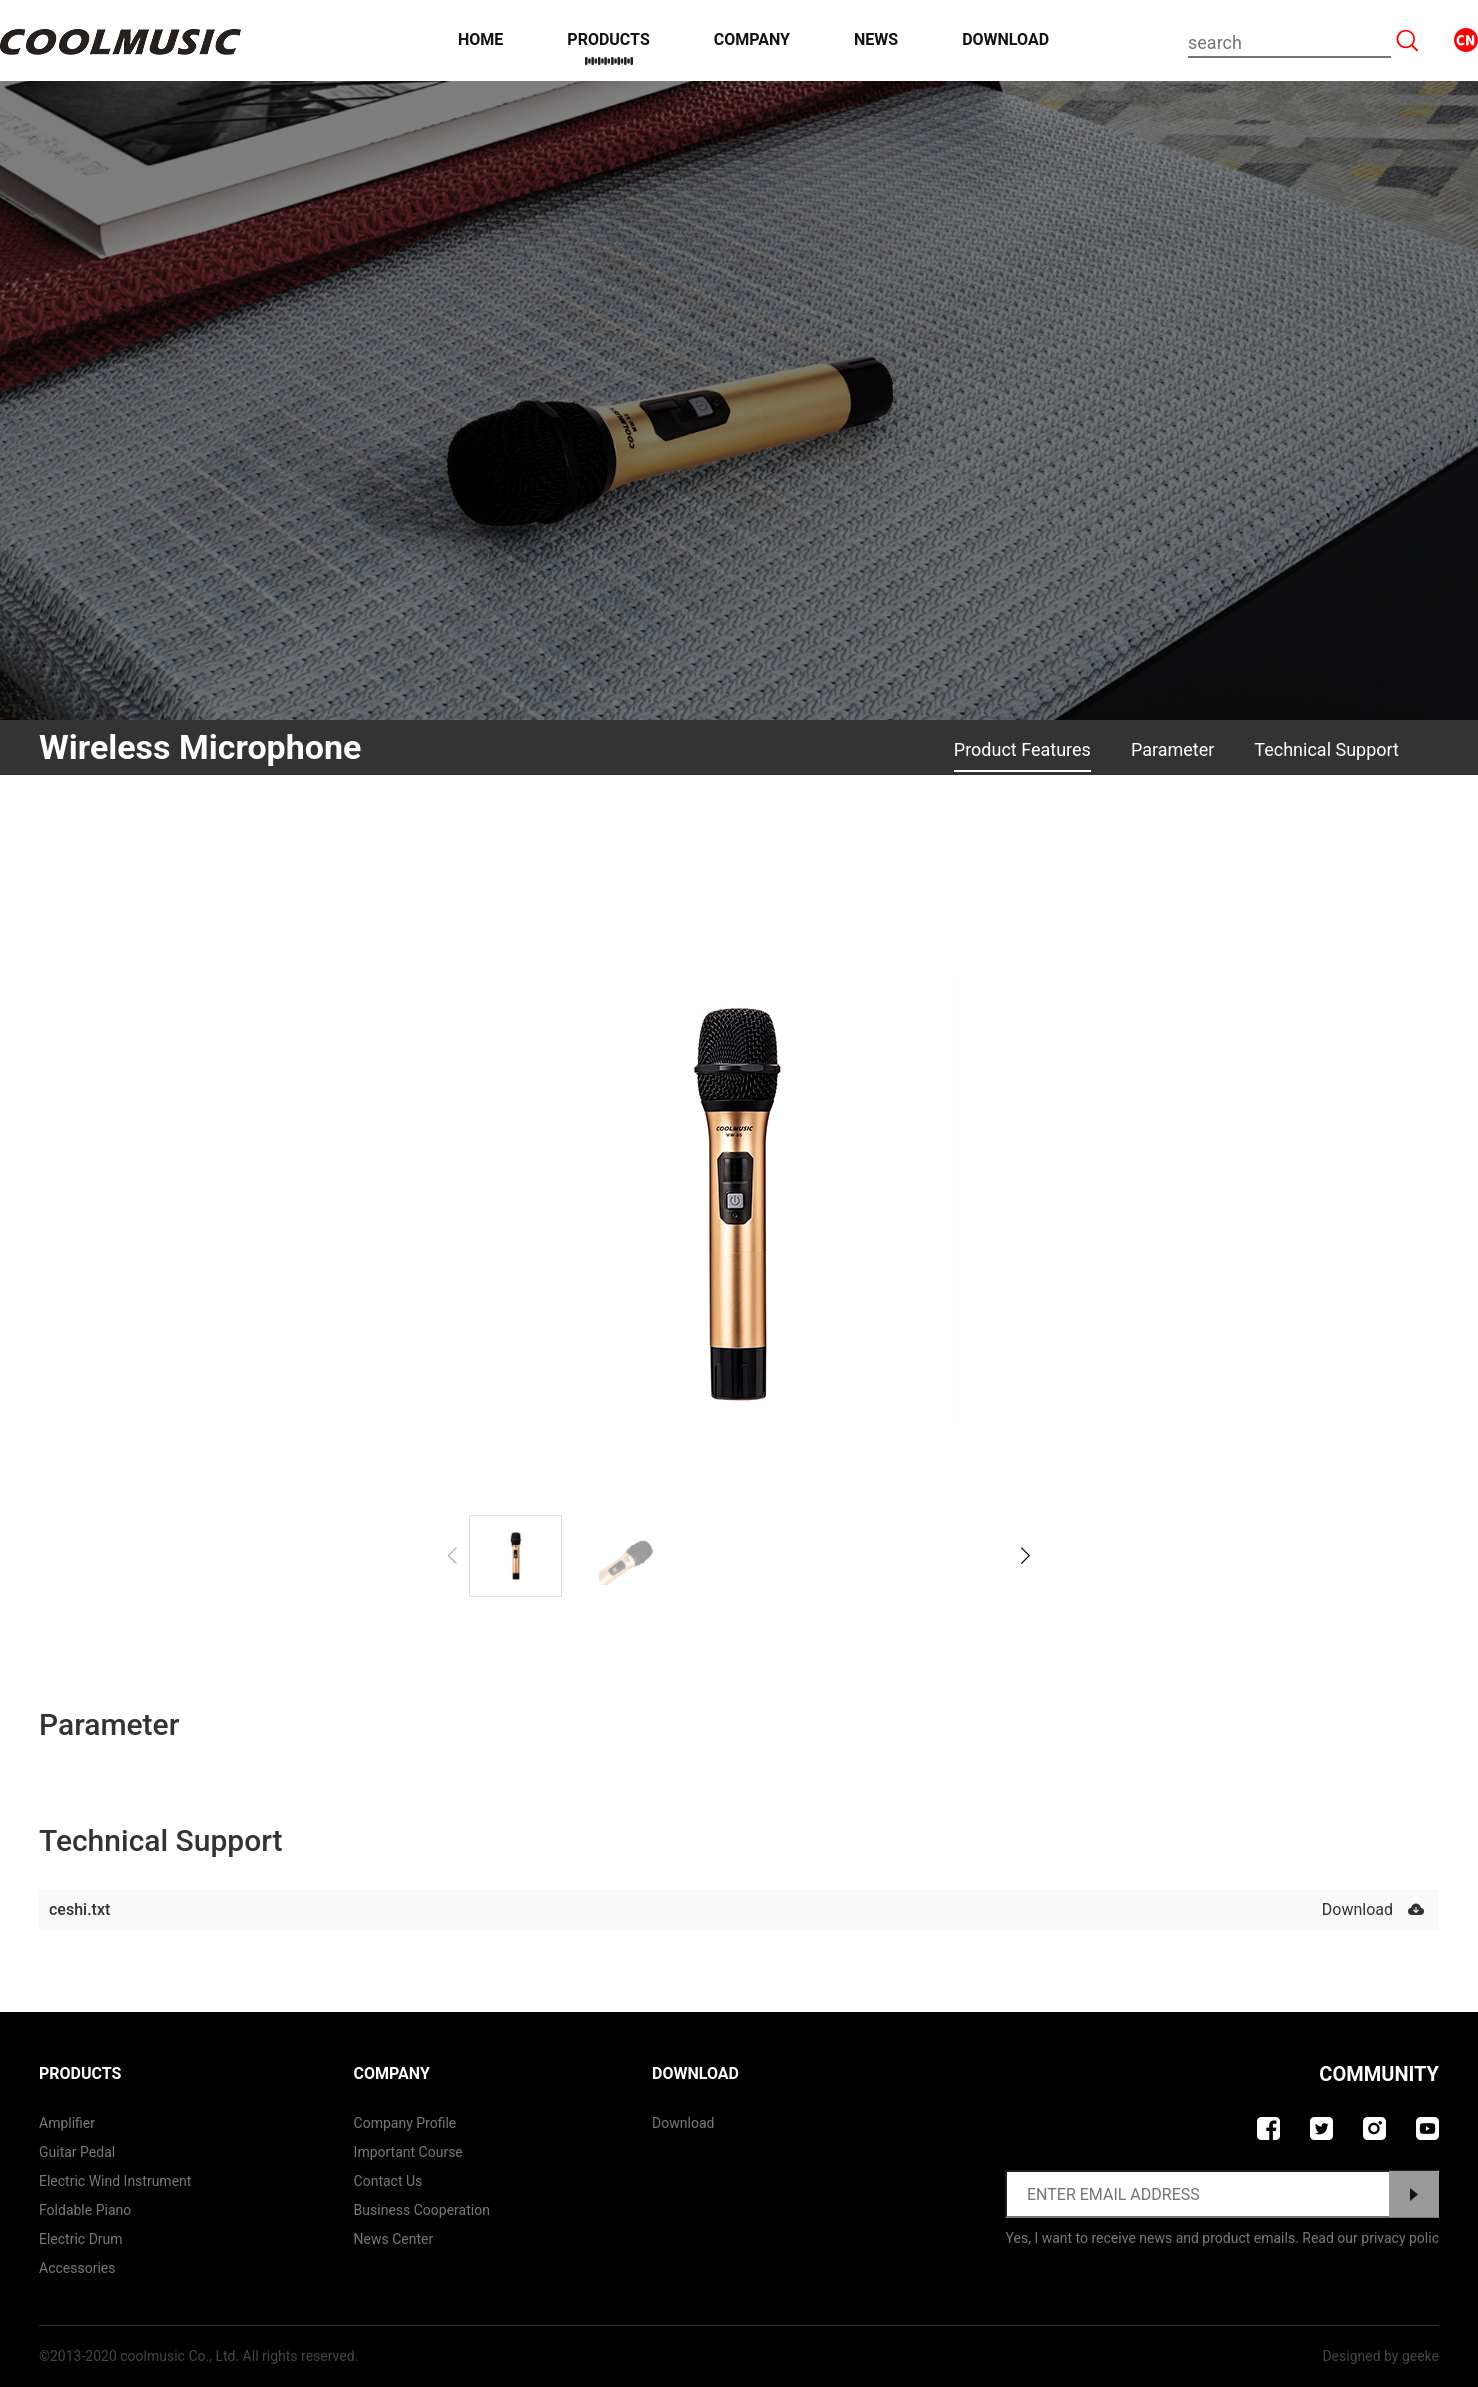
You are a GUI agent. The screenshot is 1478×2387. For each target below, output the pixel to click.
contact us (388, 2181)
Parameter (1172, 749)
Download (1005, 39)
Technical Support (1326, 749)
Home (480, 39)
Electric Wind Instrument (115, 2181)
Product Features (1022, 749)
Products (608, 39)
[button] (1025, 1556)
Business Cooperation (422, 2210)
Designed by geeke (1380, 2356)
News (876, 39)
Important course (408, 2152)
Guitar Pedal (77, 2152)
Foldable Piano (85, 2210)
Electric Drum (81, 2239)
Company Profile (405, 2123)
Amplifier (67, 2123)
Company (752, 39)
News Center (394, 2239)
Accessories (77, 2268)
